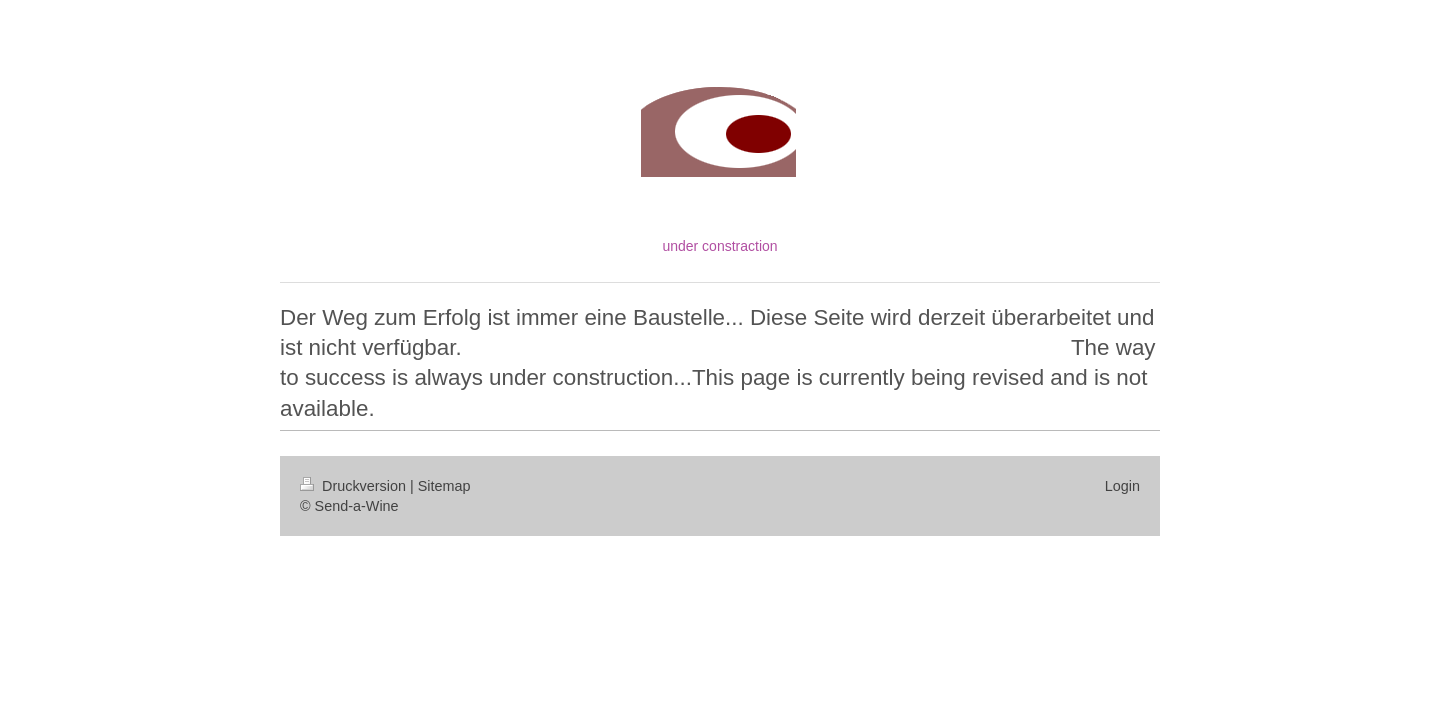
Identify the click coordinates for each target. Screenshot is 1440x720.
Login (1122, 486)
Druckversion (355, 486)
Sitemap (444, 486)
